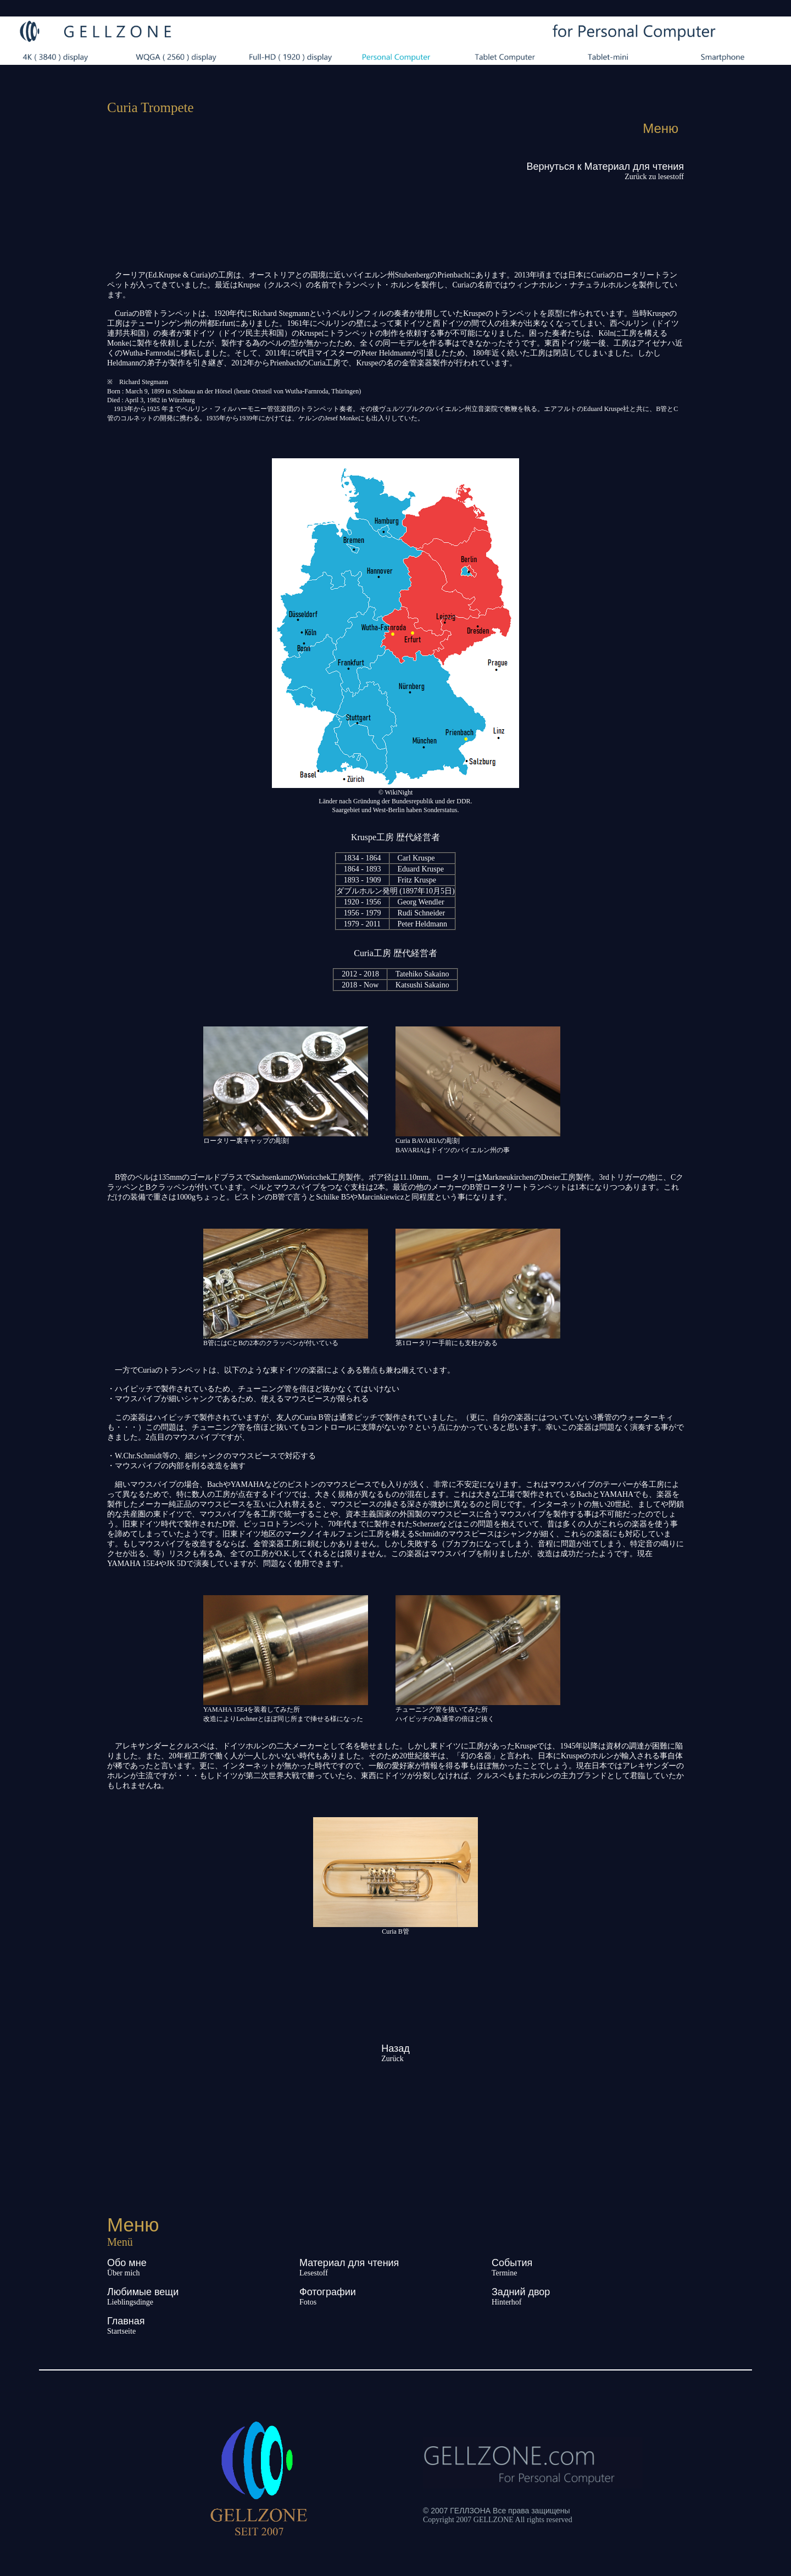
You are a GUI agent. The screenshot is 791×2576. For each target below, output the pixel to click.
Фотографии (327, 2291)
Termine (504, 2273)
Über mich (123, 2273)
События (512, 2262)
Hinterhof (506, 2302)
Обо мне (127, 2262)
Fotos (307, 2302)
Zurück (392, 2059)
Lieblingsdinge (130, 2302)
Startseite (121, 2331)
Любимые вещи (143, 2291)
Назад (395, 2048)
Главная (126, 2321)
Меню (660, 128)
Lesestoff (313, 2273)
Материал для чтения (349, 2262)
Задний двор (521, 2291)
